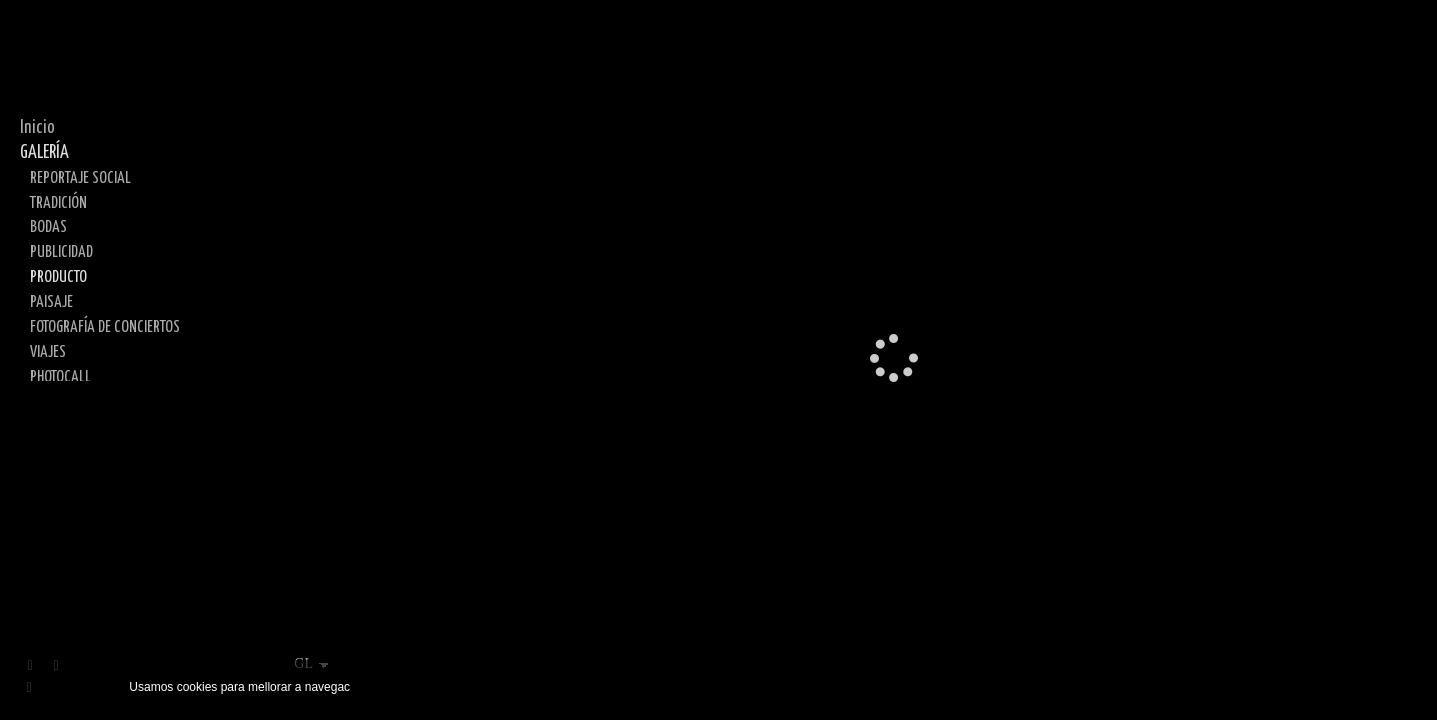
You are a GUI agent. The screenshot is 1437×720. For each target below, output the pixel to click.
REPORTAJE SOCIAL (80, 178)
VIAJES (48, 352)
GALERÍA (44, 153)
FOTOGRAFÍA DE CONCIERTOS (105, 327)
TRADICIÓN (58, 203)
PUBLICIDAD (61, 252)
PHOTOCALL (60, 377)
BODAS (48, 227)
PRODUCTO (58, 277)
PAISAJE (51, 302)
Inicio (37, 128)
